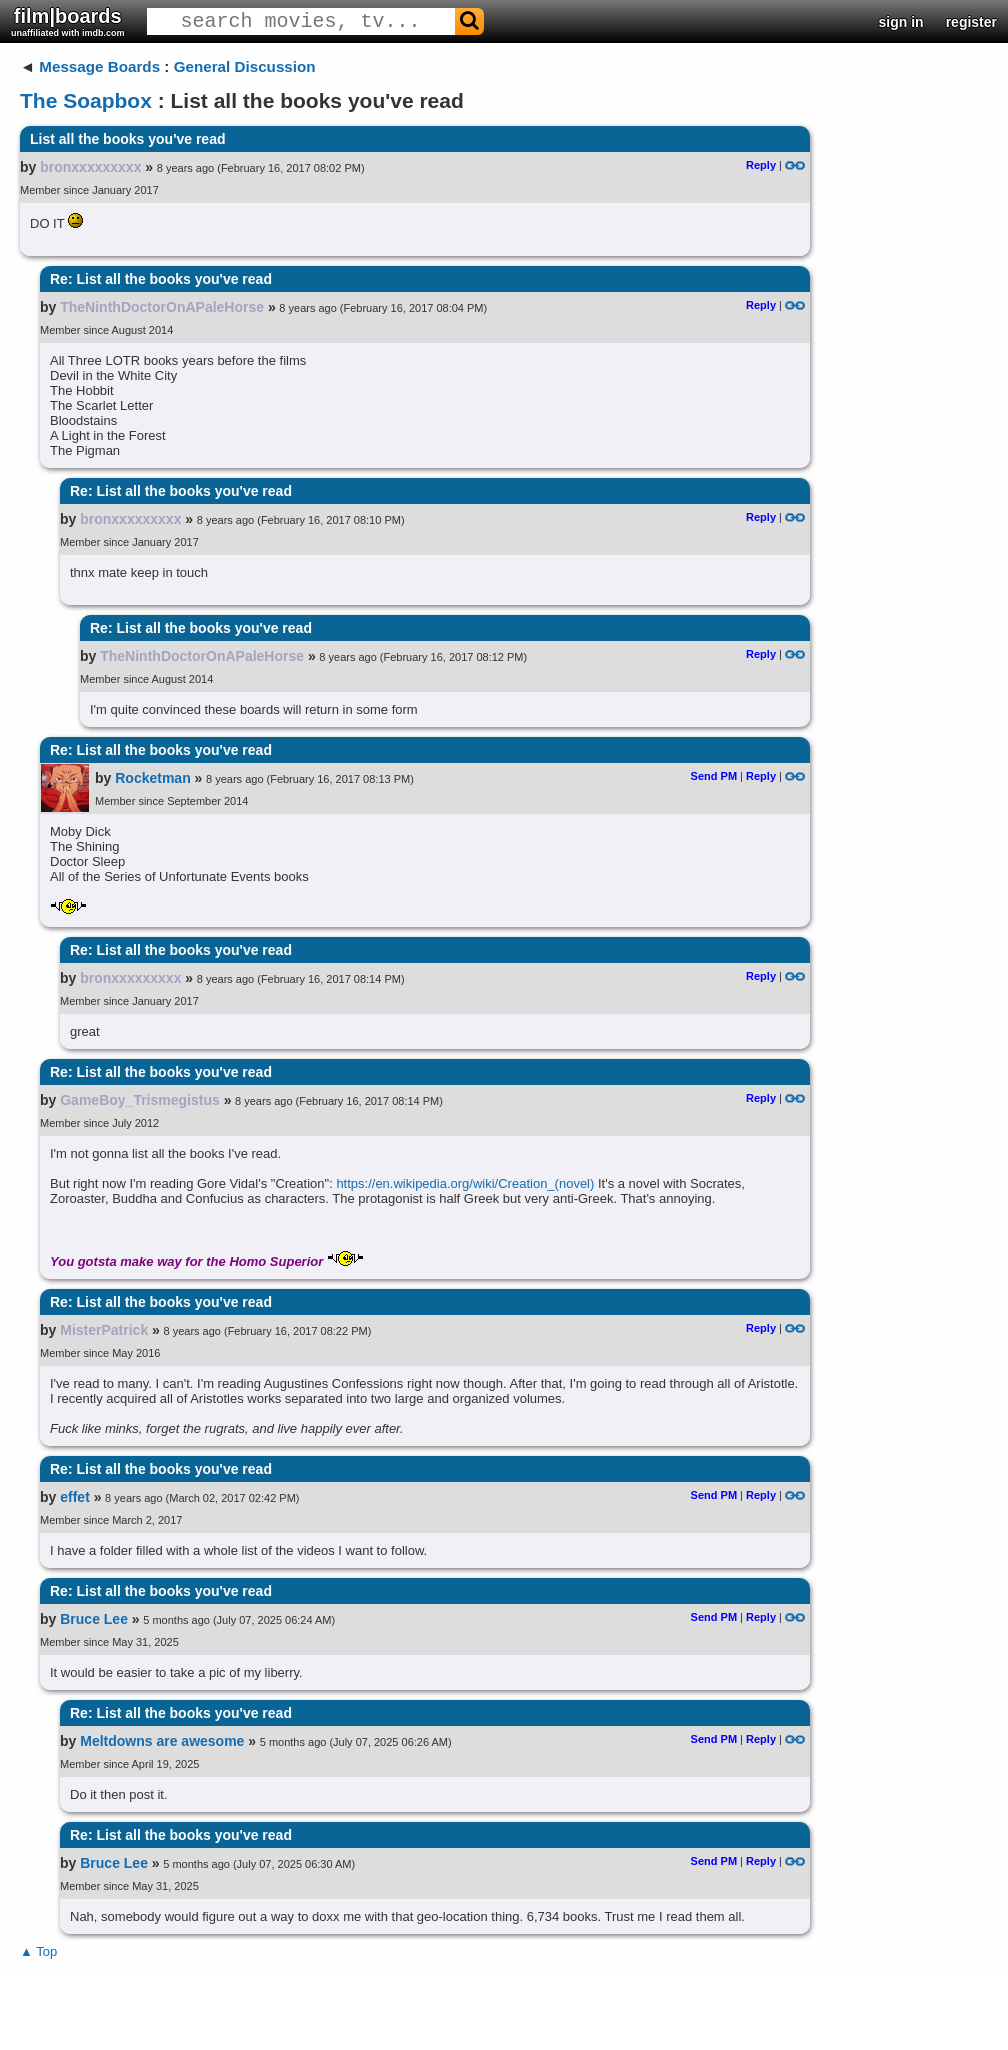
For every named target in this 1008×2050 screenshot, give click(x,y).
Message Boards (99, 66)
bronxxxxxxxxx (90, 167)
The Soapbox (86, 100)
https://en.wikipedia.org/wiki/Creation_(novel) (465, 1183)
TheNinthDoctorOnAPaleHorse (162, 307)
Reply (761, 165)
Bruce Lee (94, 1619)
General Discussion (245, 66)
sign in (901, 22)
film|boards (68, 21)
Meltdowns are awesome (162, 1741)
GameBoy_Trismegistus (140, 1100)
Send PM (714, 776)
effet (75, 1497)
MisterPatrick (104, 1330)
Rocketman (152, 778)
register (971, 22)
